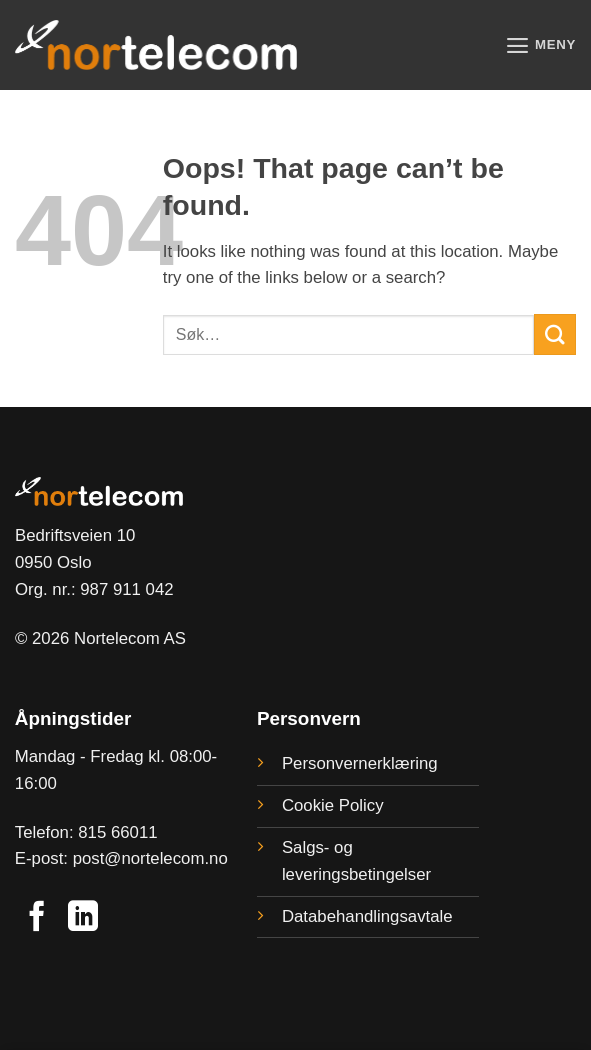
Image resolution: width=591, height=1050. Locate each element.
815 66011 (117, 832)
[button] (539, 45)
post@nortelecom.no (150, 858)
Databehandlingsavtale (367, 916)
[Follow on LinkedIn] (83, 918)
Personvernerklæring (360, 763)
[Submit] (555, 334)
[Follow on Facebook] (37, 918)
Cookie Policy (333, 805)
